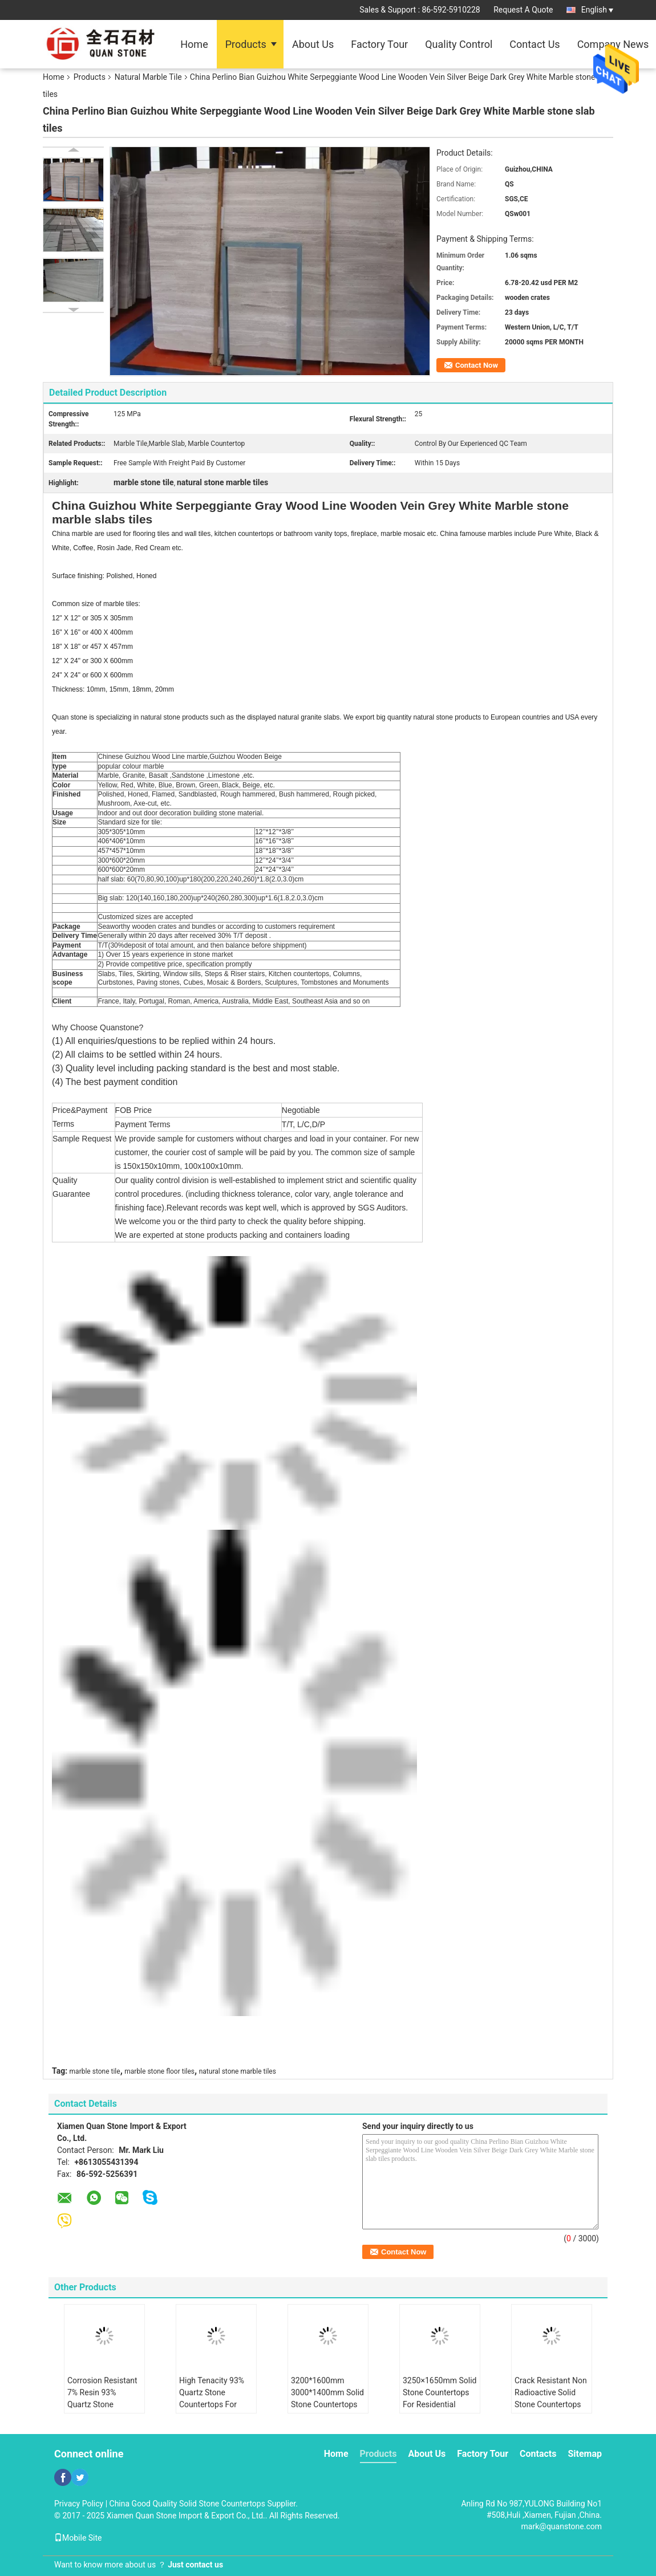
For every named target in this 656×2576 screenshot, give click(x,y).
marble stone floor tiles (159, 2071)
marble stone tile (95, 2071)
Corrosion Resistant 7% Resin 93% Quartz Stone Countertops (102, 2398)
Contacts (538, 2453)
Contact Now (476, 365)
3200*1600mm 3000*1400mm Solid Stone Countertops (327, 2392)
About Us (313, 44)
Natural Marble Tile (148, 77)
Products (245, 44)
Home (194, 44)
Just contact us (195, 2564)
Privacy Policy (78, 2503)
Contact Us (534, 44)
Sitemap (585, 2453)
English (597, 9)
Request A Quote (523, 9)
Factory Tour (379, 44)
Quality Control (458, 44)
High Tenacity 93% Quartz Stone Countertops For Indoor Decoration (211, 2398)
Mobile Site (78, 2537)
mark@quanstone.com (561, 2526)
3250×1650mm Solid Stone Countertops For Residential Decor (439, 2398)
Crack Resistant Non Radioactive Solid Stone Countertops (551, 2392)
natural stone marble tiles (237, 2071)
